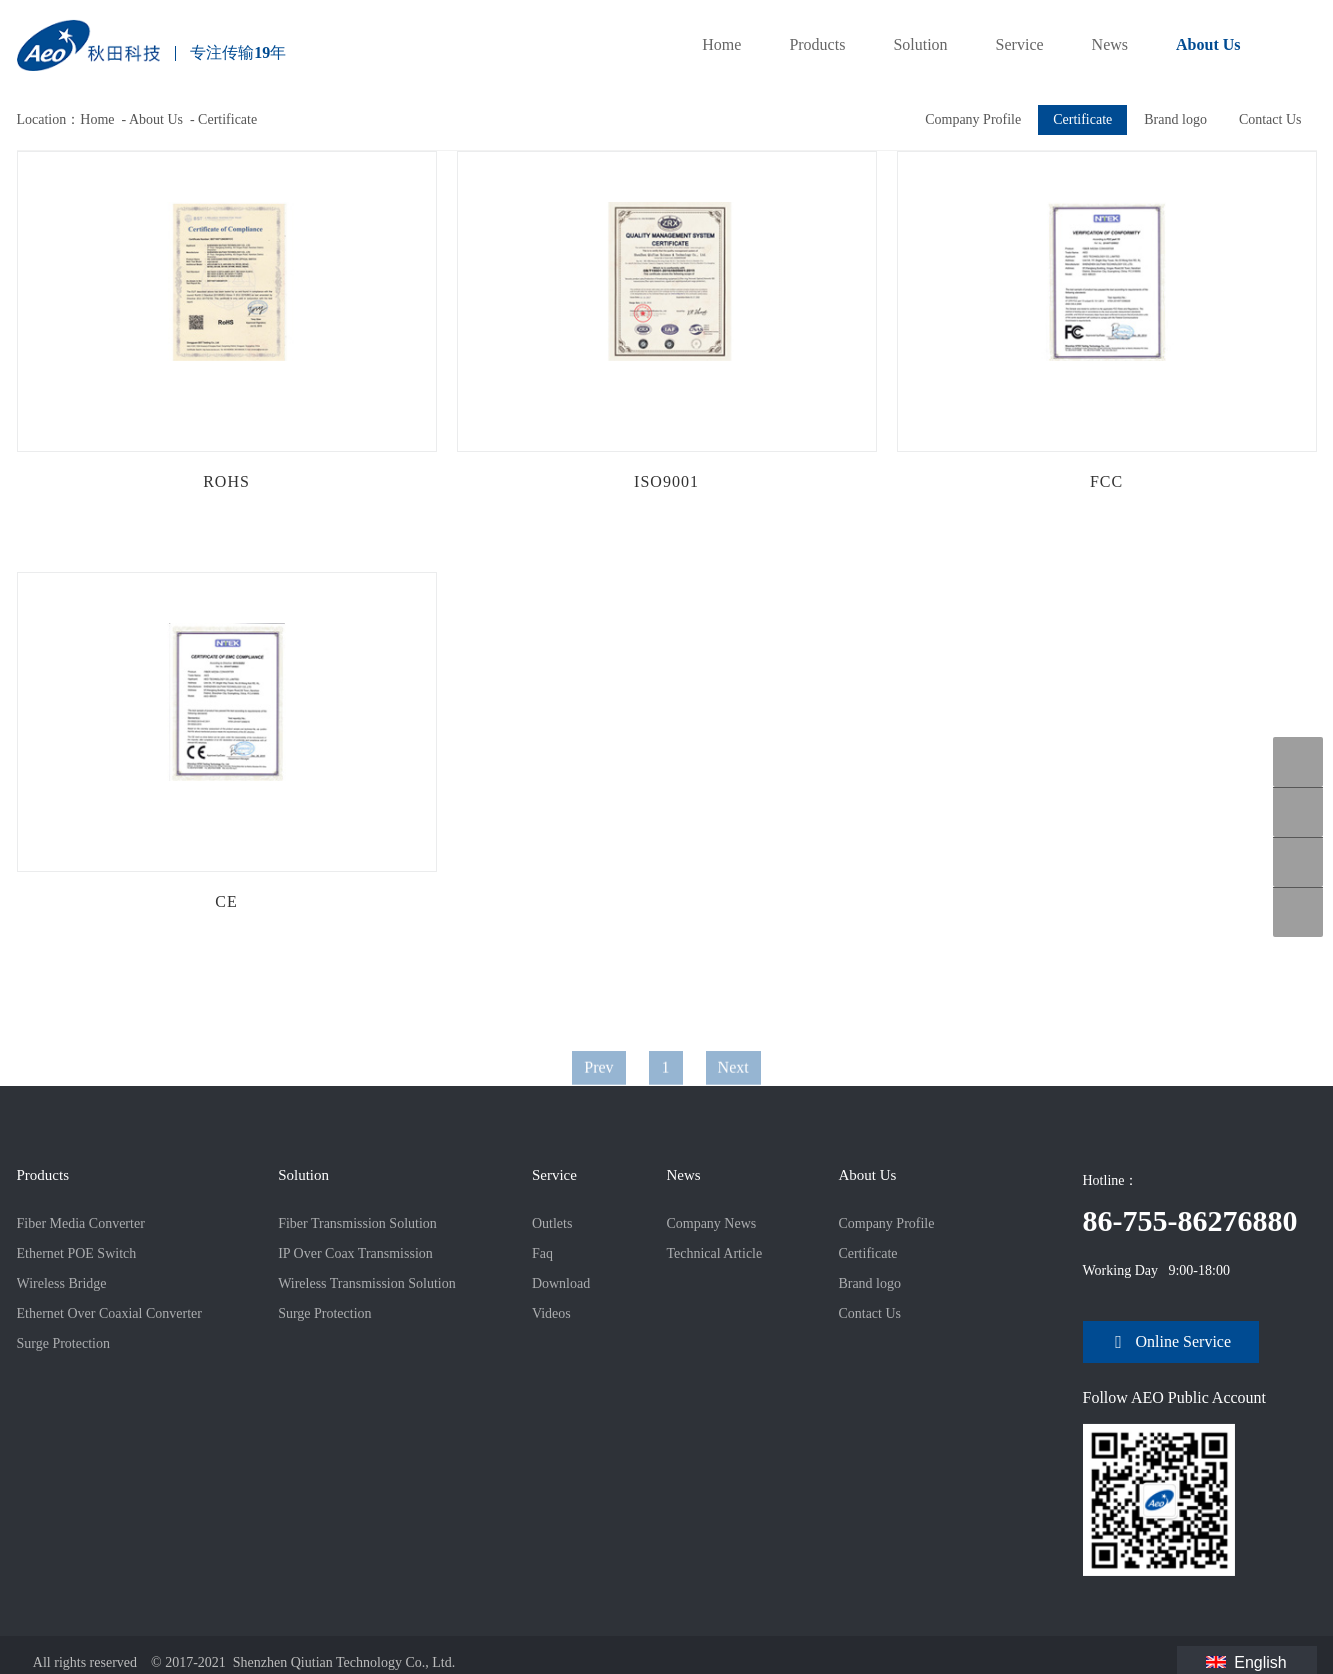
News (1110, 44)
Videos (551, 1313)
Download (561, 1283)
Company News (711, 1223)
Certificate (227, 119)
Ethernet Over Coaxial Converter (109, 1313)
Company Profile (973, 119)
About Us (1208, 44)
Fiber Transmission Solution (357, 1223)
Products (817, 44)
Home (721, 44)
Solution (920, 44)
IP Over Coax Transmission (355, 1253)
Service (1020, 44)
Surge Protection (63, 1343)
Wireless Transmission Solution (367, 1283)
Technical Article (714, 1253)
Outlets (552, 1223)
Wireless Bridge (62, 1283)
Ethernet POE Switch (77, 1253)
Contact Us (1270, 119)
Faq (542, 1253)
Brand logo (1175, 119)
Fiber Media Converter (81, 1223)
